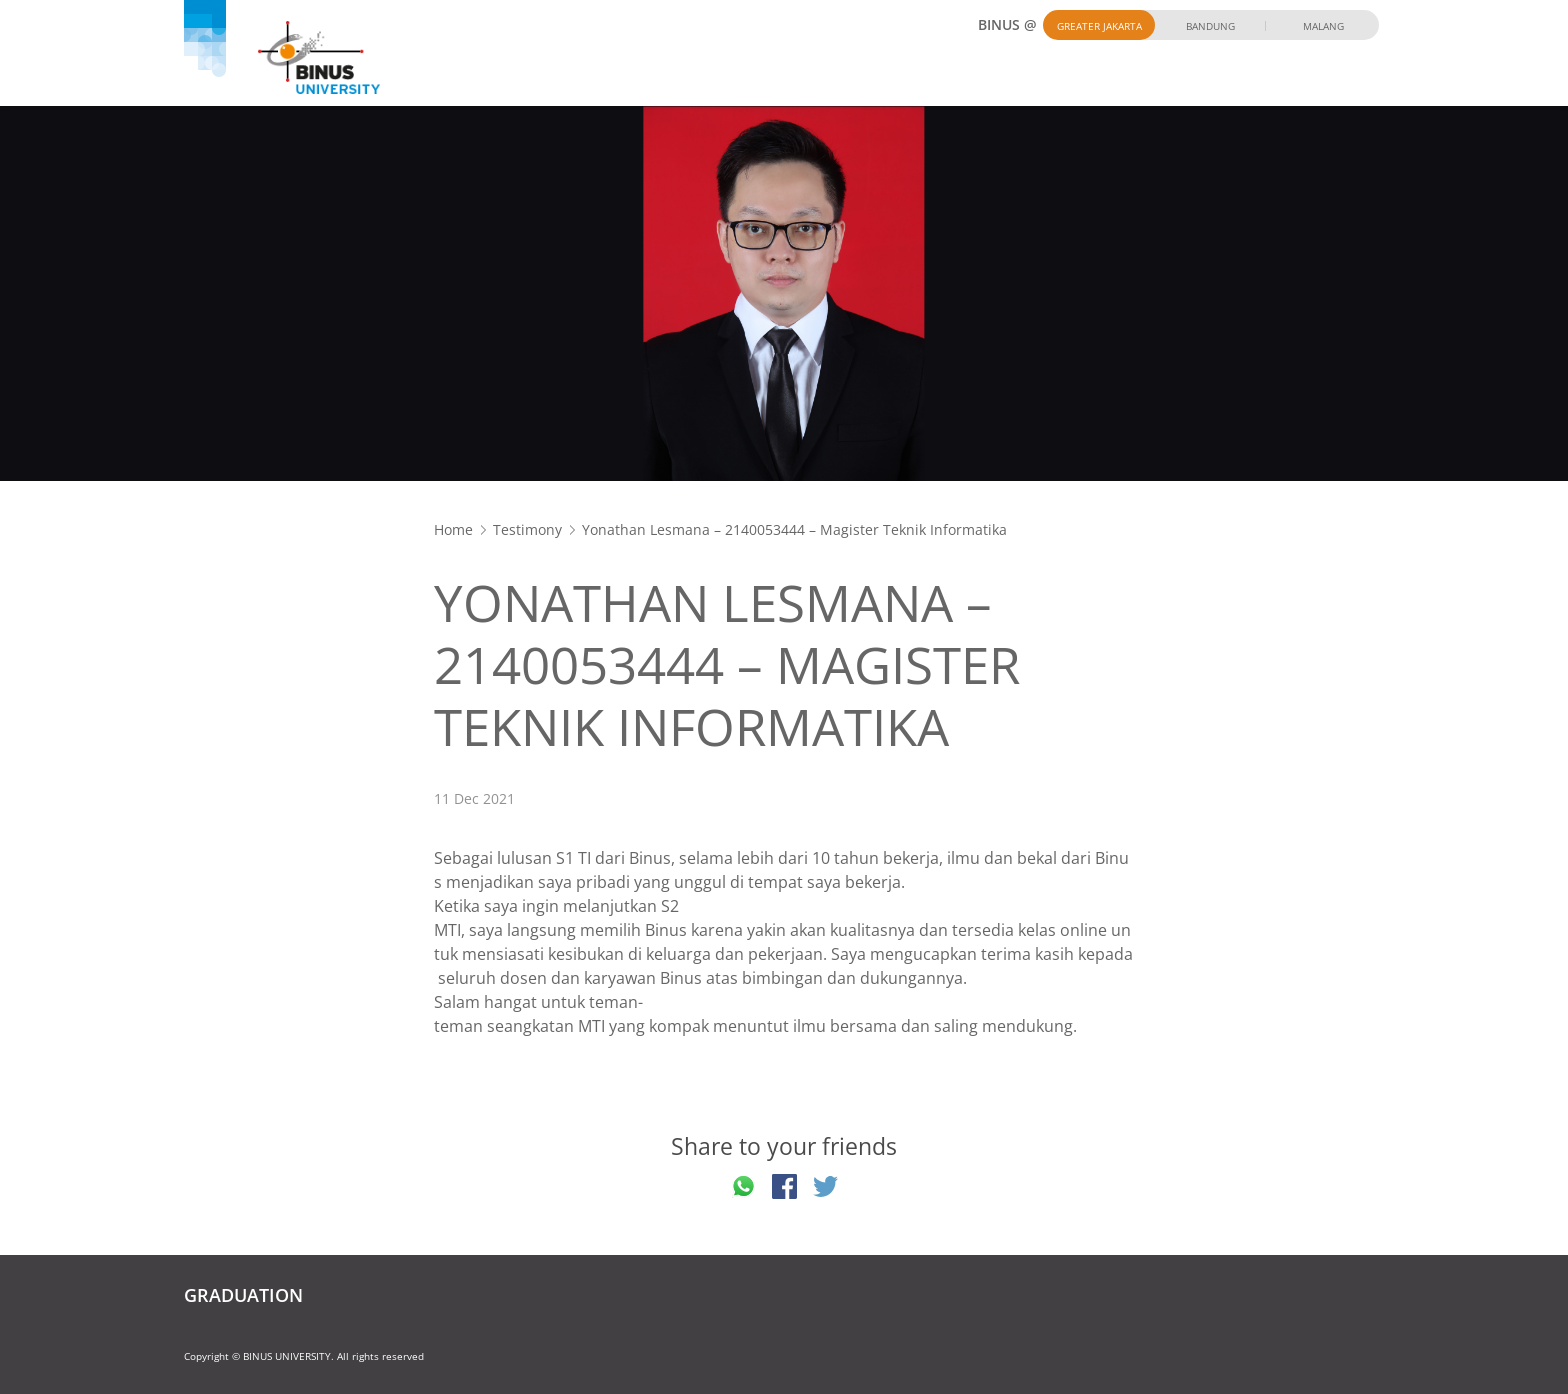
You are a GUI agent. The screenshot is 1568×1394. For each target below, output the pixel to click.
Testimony (527, 529)
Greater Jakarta (1099, 26)
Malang (1323, 26)
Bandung (1210, 26)
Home (453, 529)
